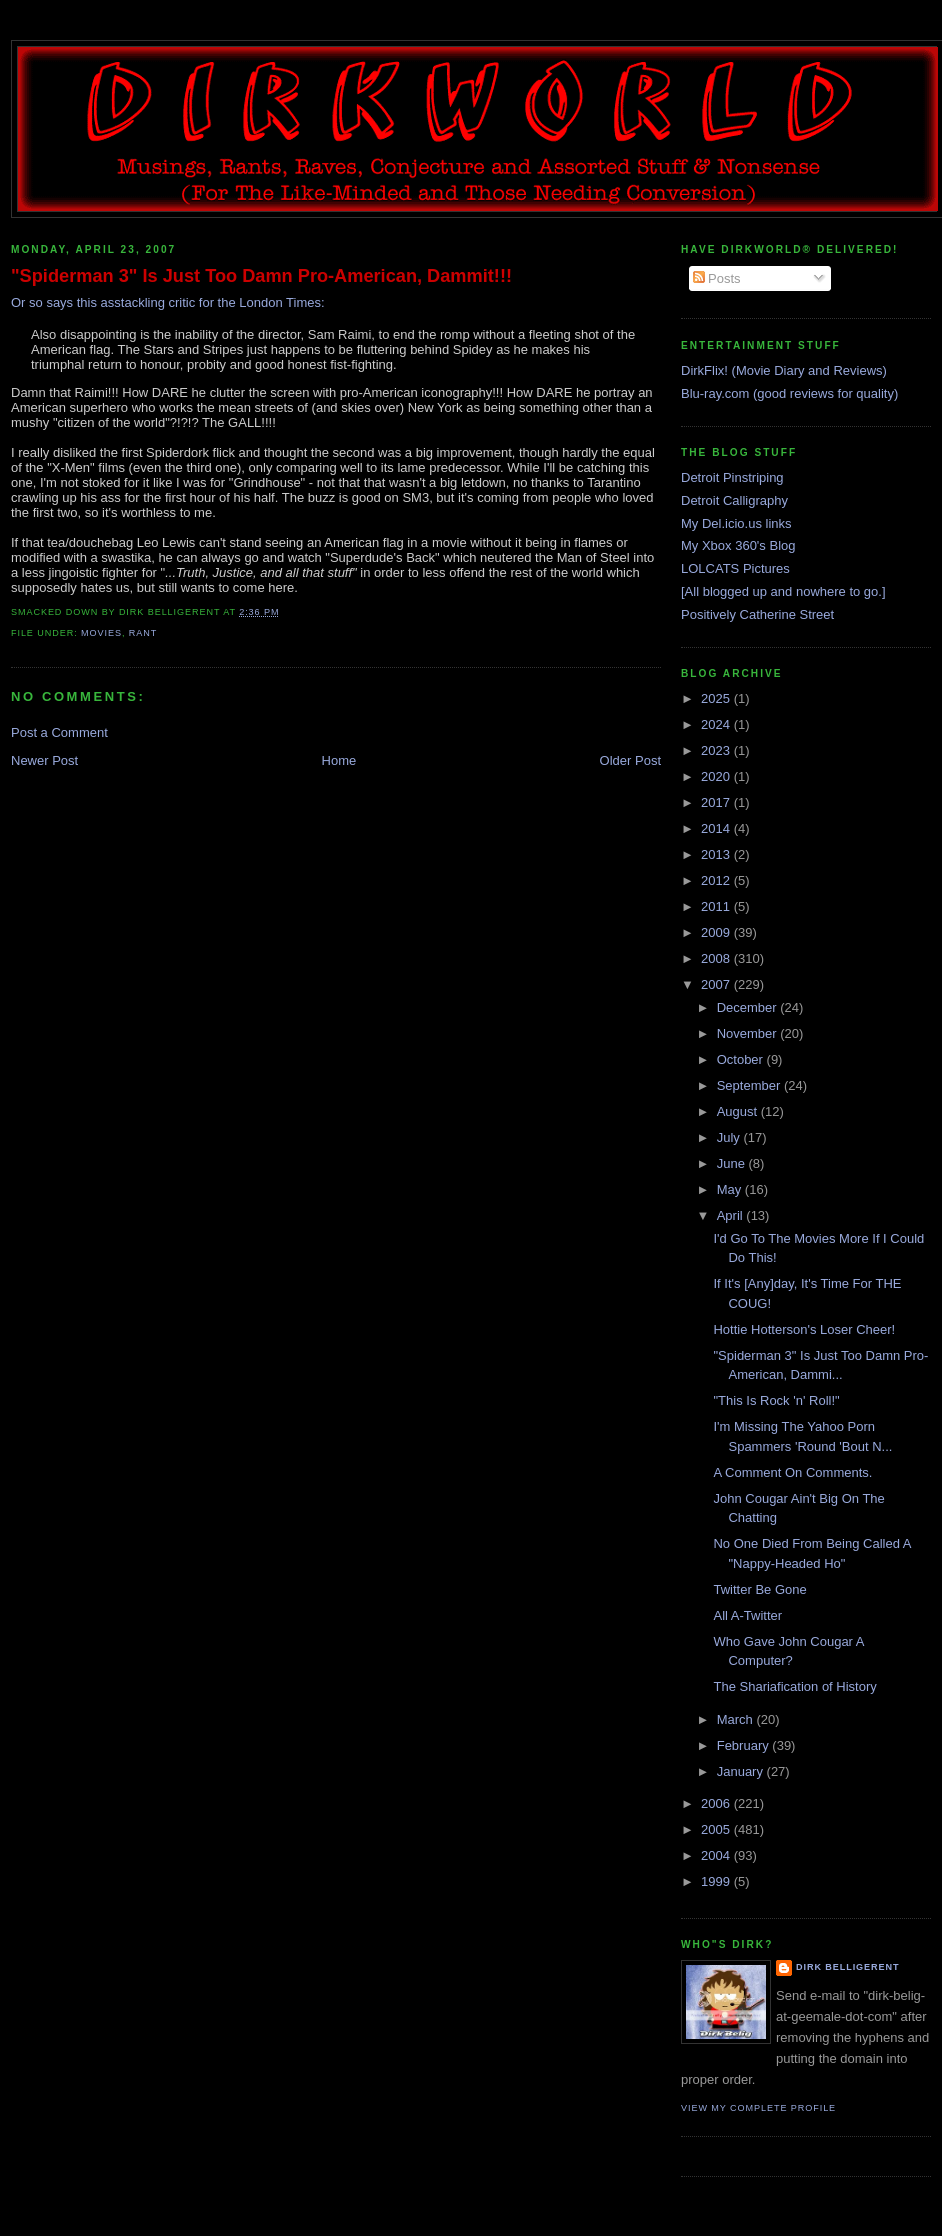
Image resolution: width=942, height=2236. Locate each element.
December (749, 1007)
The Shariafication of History (794, 1686)
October (742, 1059)
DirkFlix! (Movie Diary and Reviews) (784, 370)
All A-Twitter (747, 1615)
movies (101, 633)
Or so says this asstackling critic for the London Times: (168, 302)
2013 (717, 854)
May (731, 1189)
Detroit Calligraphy (734, 500)
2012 (717, 880)
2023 (717, 750)
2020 (717, 776)
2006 (717, 1803)
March (737, 1719)
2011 (717, 906)
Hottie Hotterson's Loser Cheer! (804, 1329)
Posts (717, 278)
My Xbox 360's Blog (738, 545)
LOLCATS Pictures (735, 568)
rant (143, 633)
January (742, 1771)
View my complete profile (758, 2108)
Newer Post (44, 760)
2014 (717, 828)
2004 (717, 1855)
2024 (717, 724)
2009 (717, 932)
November (749, 1033)
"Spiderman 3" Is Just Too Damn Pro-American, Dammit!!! (261, 276)
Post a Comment (59, 732)
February (745, 1745)
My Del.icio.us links (736, 523)
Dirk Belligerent (847, 1967)
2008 (717, 958)
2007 (717, 984)
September (750, 1085)
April (732, 1215)
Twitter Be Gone (759, 1589)
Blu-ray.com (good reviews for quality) (789, 393)
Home (339, 760)
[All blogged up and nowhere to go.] (783, 591)
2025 (717, 698)
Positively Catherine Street (757, 614)
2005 (717, 1829)
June (733, 1163)
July (730, 1137)
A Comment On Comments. (792, 1472)
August (739, 1111)
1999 (717, 1881)
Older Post (630, 760)
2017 (717, 802)
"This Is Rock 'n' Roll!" (776, 1400)
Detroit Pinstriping (732, 477)
